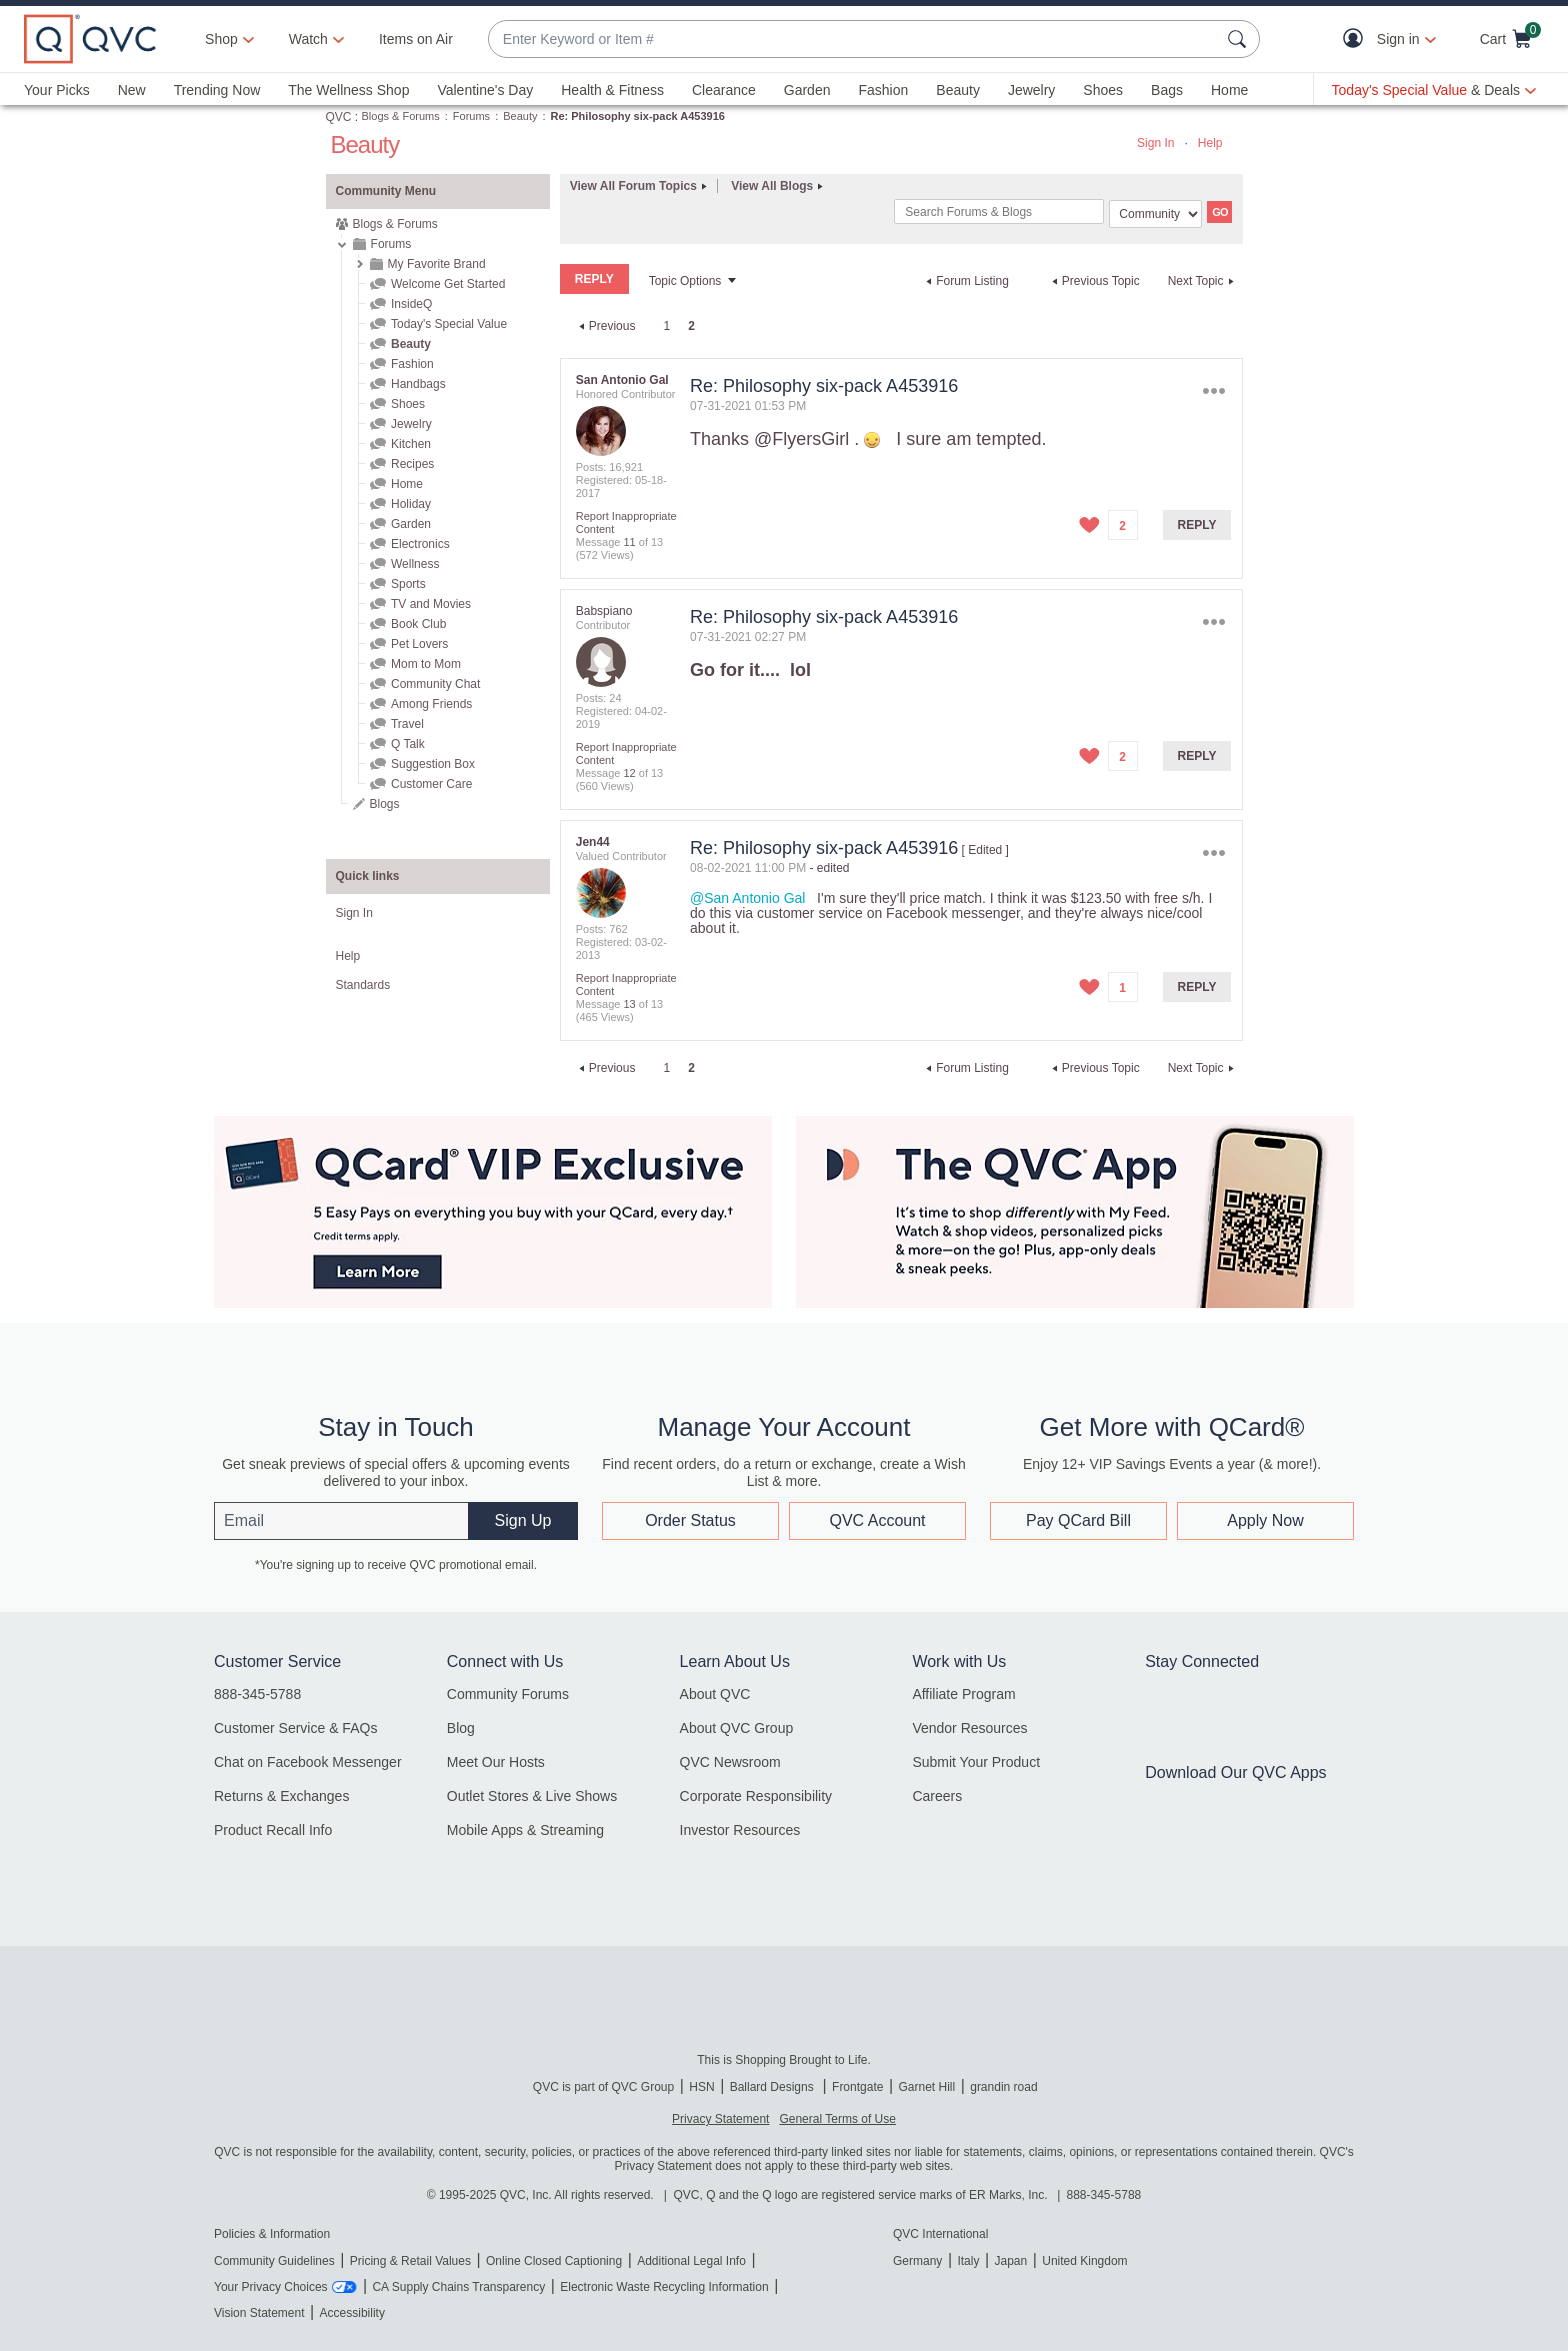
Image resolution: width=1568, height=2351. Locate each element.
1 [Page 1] (666, 326)
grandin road (1003, 2087)
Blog (461, 1728)
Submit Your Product (976, 1762)
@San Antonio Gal (747, 898)
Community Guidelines (274, 2261)
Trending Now (217, 90)
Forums (471, 116)
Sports (408, 584)
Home (1229, 90)
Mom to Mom (426, 664)
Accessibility (352, 2313)
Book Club (418, 624)
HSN (701, 2087)
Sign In (1155, 143)
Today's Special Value (449, 324)
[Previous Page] (605, 326)
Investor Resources (740, 1830)
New (132, 90)
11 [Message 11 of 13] (629, 542)
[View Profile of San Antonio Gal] (622, 380)
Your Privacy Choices (271, 2287)
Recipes (412, 464)
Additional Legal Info (691, 2261)
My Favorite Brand (437, 264)
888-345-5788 (257, 1694)
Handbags (418, 384)
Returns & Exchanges (281, 1796)
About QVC (715, 1694)
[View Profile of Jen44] (593, 842)
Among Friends (431, 704)
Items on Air (416, 39)
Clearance (724, 90)
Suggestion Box (433, 764)
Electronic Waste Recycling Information (664, 2287)
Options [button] (1213, 390)
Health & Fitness (612, 90)
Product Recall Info (273, 1830)
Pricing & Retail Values (410, 2261)
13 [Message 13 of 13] (629, 1004)
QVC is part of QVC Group (603, 2087)
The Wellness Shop (348, 90)
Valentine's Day (485, 90)
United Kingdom (1084, 2261)
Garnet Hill (926, 2087)
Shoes (1103, 90)
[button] (1357, 39)
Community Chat (435, 684)
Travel (407, 724)
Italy (968, 2261)
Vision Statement (259, 2313)
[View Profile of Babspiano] (604, 611)
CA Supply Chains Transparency (458, 2287)
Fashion (883, 90)
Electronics (420, 544)
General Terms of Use (837, 2119)
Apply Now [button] (1265, 1520)
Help (1210, 143)
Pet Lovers (419, 644)
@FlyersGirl (801, 439)
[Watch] (309, 39)
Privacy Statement (720, 2119)
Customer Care (431, 784)
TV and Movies (431, 604)
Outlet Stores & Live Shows (532, 1796)
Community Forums (508, 1694)
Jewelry (1031, 90)
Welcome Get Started (448, 284)
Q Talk (408, 744)
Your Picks (57, 90)
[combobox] (854, 39)
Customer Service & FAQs (295, 1728)
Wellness (415, 564)
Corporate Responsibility (756, 1796)
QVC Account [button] (877, 1520)
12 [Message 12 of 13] (629, 773)
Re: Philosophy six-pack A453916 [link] (638, 116)
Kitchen (411, 444)
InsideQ (411, 304)
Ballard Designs (773, 2087)
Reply (1197, 525)
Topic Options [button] (685, 281)
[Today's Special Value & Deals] (1434, 90)
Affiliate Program (963, 1694)
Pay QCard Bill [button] (1078, 1520)
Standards (363, 985)
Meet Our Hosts (496, 1762)
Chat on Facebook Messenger (308, 1762)
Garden (807, 90)
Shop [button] (221, 39)
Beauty (958, 90)
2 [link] (691, 326)
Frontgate (857, 2087)
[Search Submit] (1240, 39)
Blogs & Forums (401, 116)
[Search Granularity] (1155, 214)
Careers (937, 1796)
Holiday (411, 504)
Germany (917, 2261)
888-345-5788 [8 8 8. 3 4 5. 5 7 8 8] (1104, 2195)
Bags (1167, 90)
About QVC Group (737, 1728)
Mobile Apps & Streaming (525, 1830)
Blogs (385, 804)
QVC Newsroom (730, 1762)
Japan (1010, 2261)
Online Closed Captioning (554, 2261)
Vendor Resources (969, 1728)
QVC (339, 117)
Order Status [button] (690, 1520)
